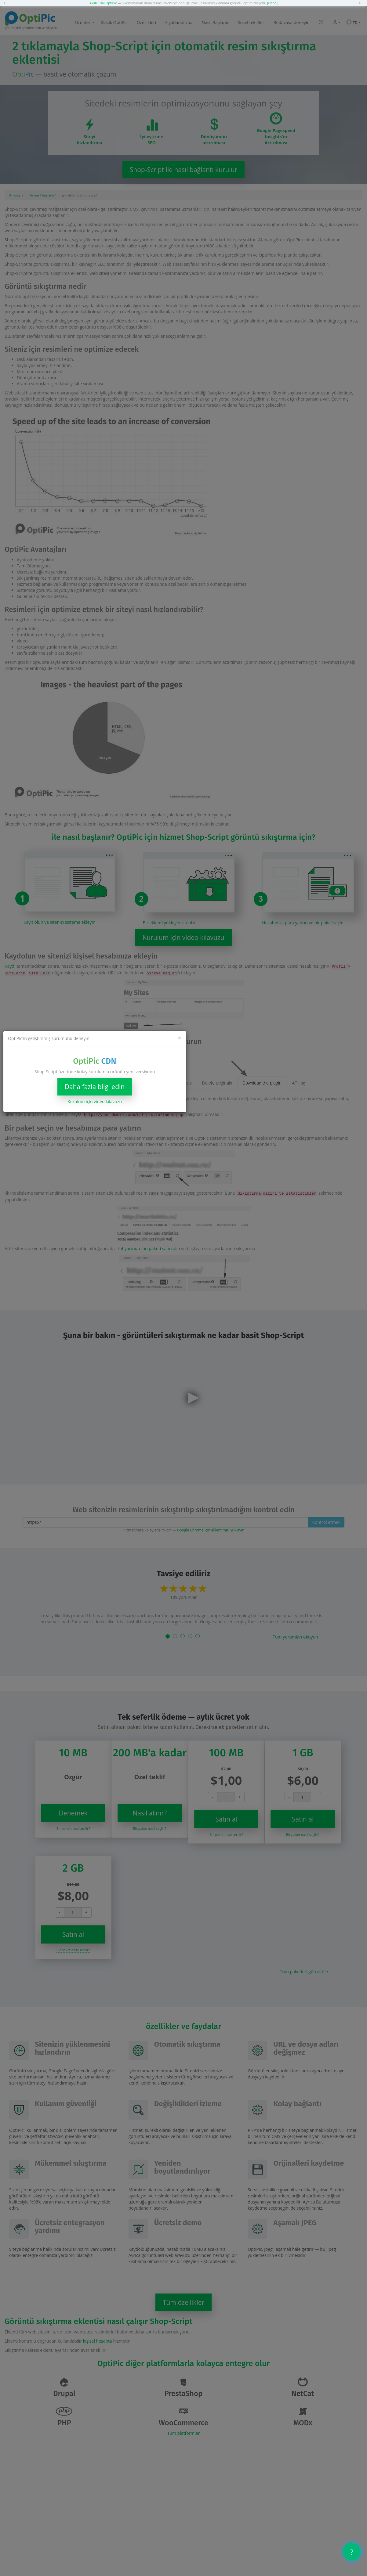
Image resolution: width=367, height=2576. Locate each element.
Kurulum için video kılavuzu (94, 1101)
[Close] (179, 1038)
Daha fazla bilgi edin (95, 1086)
